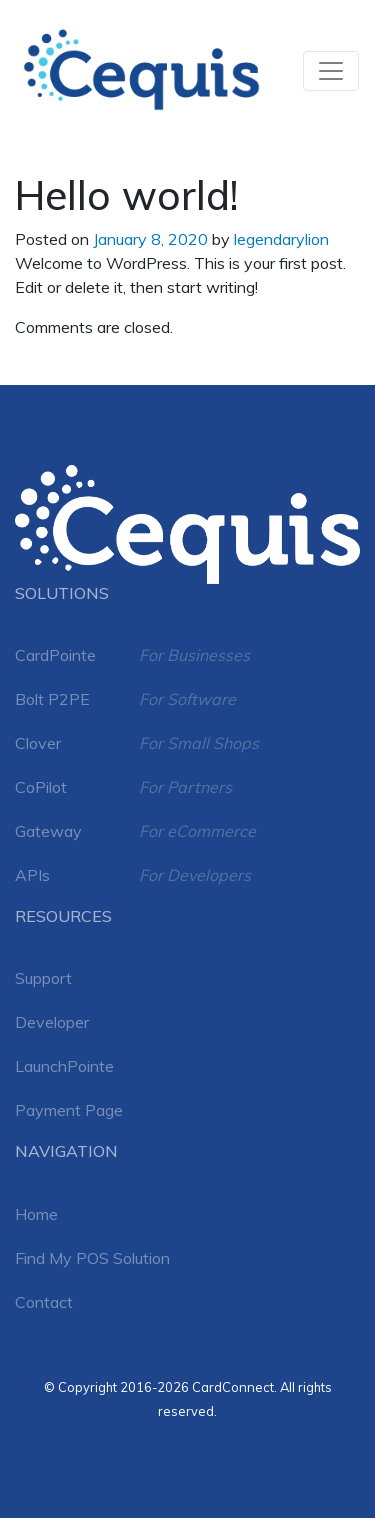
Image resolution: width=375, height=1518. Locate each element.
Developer (52, 1022)
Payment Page (69, 1110)
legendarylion (281, 239)
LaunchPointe (64, 1066)
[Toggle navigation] (331, 71)
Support (43, 978)
